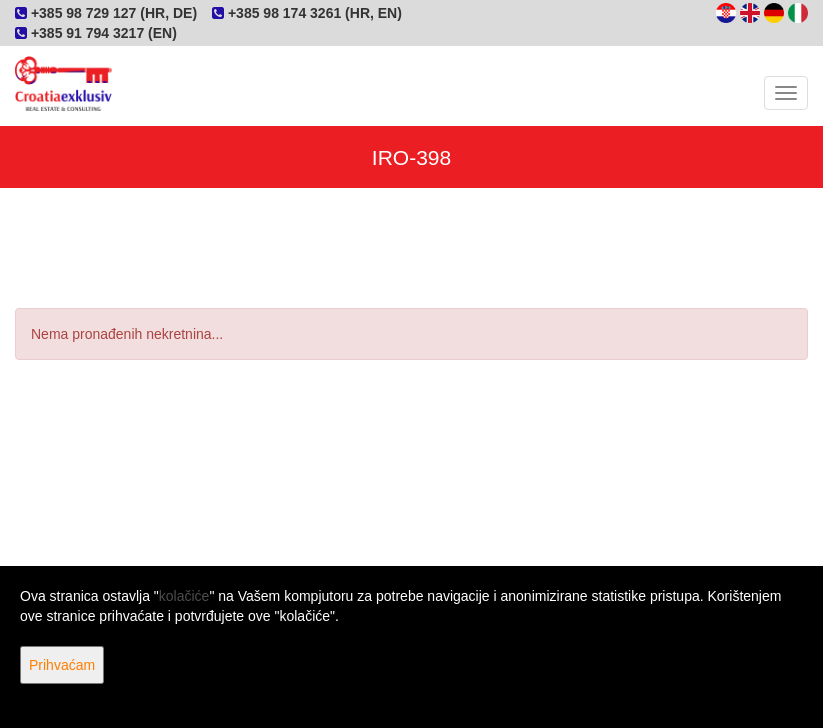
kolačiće (184, 596)
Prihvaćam (62, 665)
